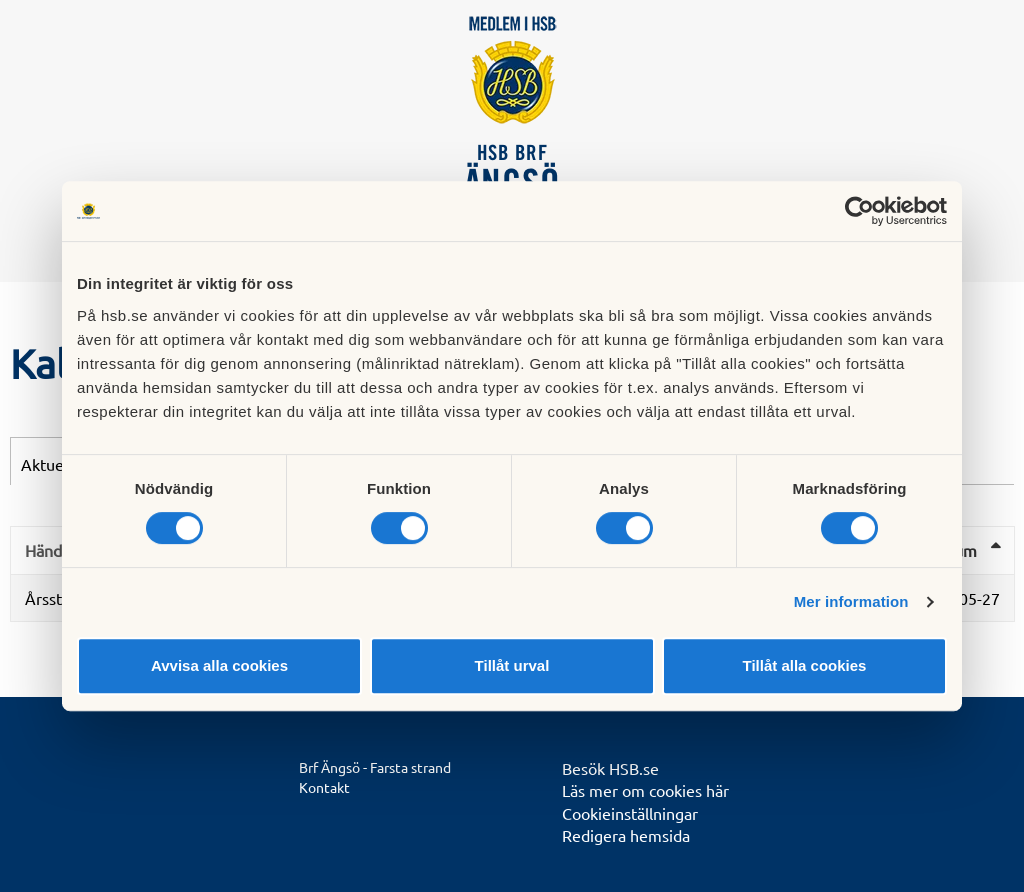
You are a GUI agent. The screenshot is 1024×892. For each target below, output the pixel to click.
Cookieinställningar (630, 813)
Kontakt (324, 787)
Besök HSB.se (610, 768)
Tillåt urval (512, 665)
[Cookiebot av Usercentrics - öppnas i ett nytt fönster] (859, 211)
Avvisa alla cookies (219, 665)
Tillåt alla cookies (805, 665)
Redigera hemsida (626, 835)
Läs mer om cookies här (645, 790)
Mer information (851, 601)
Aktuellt (49, 464)
